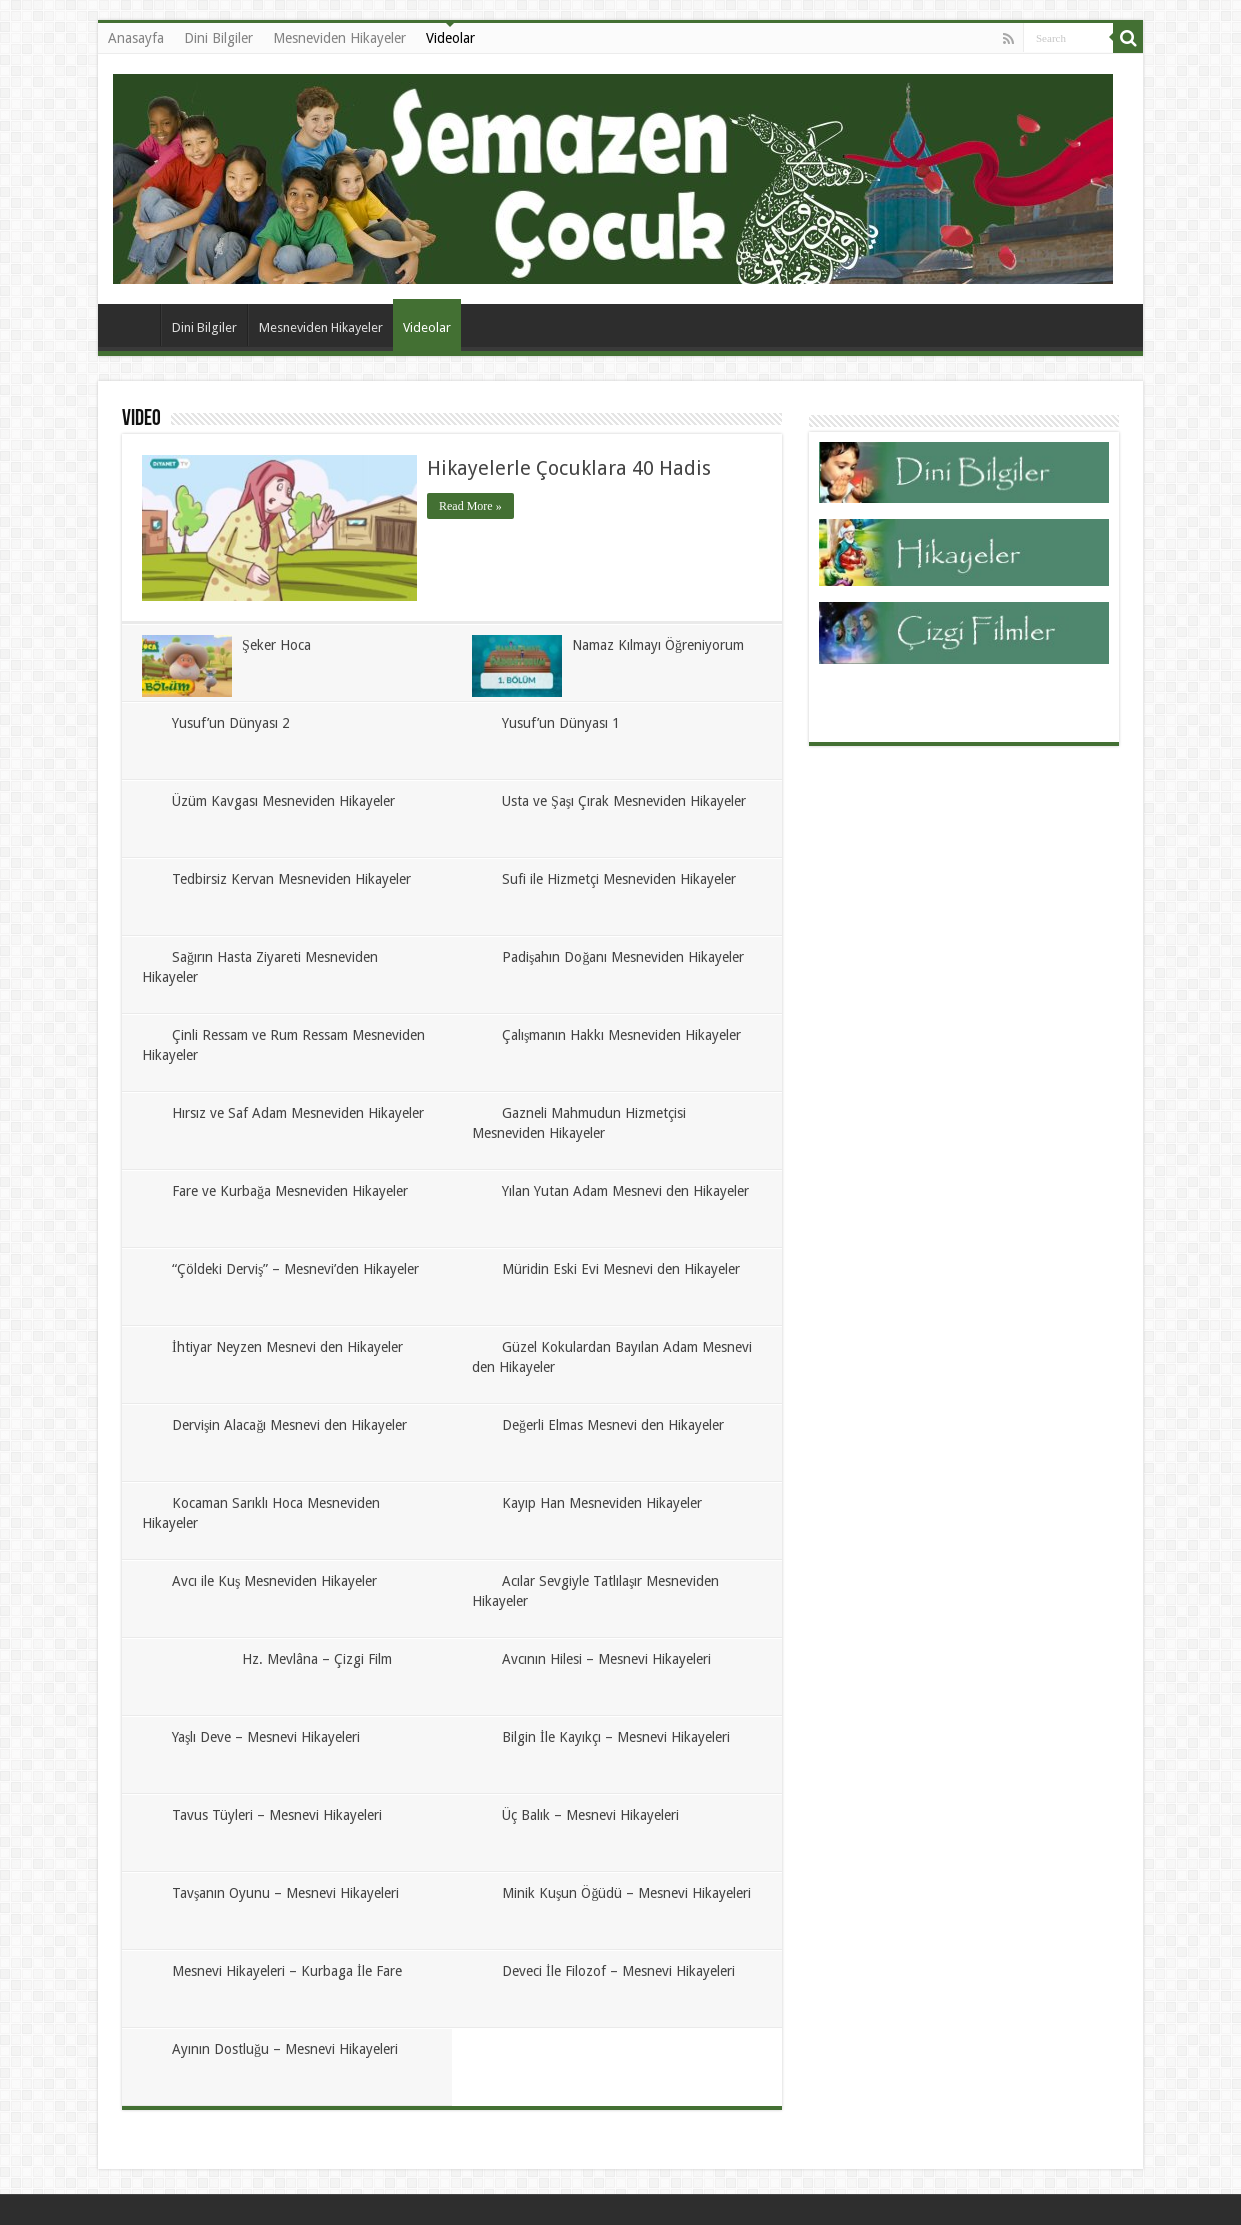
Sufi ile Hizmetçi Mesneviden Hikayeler (619, 879)
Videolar (450, 38)
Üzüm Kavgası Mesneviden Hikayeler (283, 801)
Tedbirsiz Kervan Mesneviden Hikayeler (291, 879)
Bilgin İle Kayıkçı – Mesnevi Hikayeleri (616, 1737)
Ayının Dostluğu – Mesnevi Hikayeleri (285, 2049)
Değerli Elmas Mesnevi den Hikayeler (613, 1425)
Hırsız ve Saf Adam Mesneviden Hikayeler (298, 1113)
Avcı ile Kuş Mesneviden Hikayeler (274, 1581)
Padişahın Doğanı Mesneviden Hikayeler (623, 957)
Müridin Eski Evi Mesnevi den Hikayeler (621, 1269)
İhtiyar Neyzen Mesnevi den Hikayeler (287, 1347)
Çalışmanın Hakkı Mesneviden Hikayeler (621, 1035)
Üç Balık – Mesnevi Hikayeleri (590, 1815)
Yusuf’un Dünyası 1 (561, 723)
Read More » (470, 506)
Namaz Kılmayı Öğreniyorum (658, 645)
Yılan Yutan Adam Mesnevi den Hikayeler (625, 1191)
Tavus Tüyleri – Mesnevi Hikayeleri (277, 1815)
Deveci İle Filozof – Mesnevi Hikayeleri (618, 1971)
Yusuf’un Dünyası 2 (231, 723)
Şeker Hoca (276, 645)
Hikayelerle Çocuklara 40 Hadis (569, 468)
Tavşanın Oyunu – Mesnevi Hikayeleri (285, 1893)
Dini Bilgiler (218, 38)
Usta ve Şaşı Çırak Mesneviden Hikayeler (624, 801)
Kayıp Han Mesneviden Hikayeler (602, 1503)
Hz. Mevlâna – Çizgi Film (317, 1659)
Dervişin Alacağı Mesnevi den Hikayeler (289, 1425)
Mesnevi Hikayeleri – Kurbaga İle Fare (287, 1971)
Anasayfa (136, 38)
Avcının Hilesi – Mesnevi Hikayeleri (606, 1659)
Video (141, 419)
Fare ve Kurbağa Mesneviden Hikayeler (290, 1191)
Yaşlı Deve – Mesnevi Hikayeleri (266, 1737)
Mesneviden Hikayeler (339, 38)
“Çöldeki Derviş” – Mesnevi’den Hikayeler (295, 1269)
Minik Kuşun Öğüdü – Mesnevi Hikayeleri (626, 1893)
